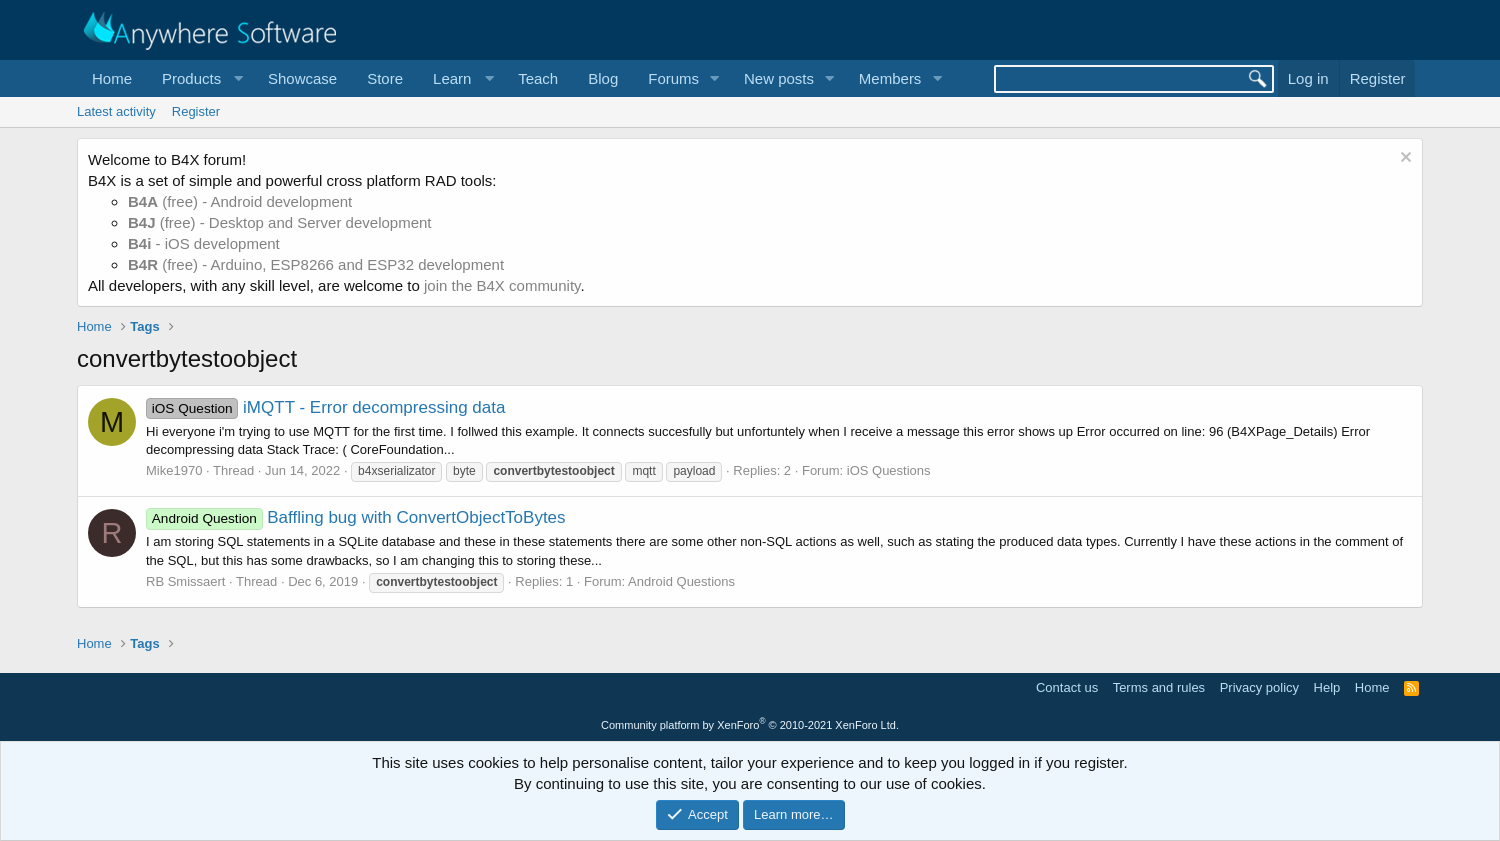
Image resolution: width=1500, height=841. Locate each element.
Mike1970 (174, 470)
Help (1327, 687)
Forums (673, 78)
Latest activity (116, 111)
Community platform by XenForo (750, 725)
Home (112, 78)
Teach (538, 78)
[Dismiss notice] (1403, 159)
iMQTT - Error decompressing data (325, 407)
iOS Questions (889, 470)
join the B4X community (502, 285)
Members (890, 78)
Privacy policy (1259, 687)
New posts (779, 78)
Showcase (302, 78)
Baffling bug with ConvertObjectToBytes (356, 517)
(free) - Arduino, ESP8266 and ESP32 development (316, 264)
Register (196, 111)
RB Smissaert (185, 581)
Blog (603, 78)
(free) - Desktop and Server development (280, 222)
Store (385, 78)
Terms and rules (1159, 687)
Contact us (1067, 687)
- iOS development (204, 243)
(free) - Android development (240, 201)
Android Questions (681, 581)
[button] (200, 78)
